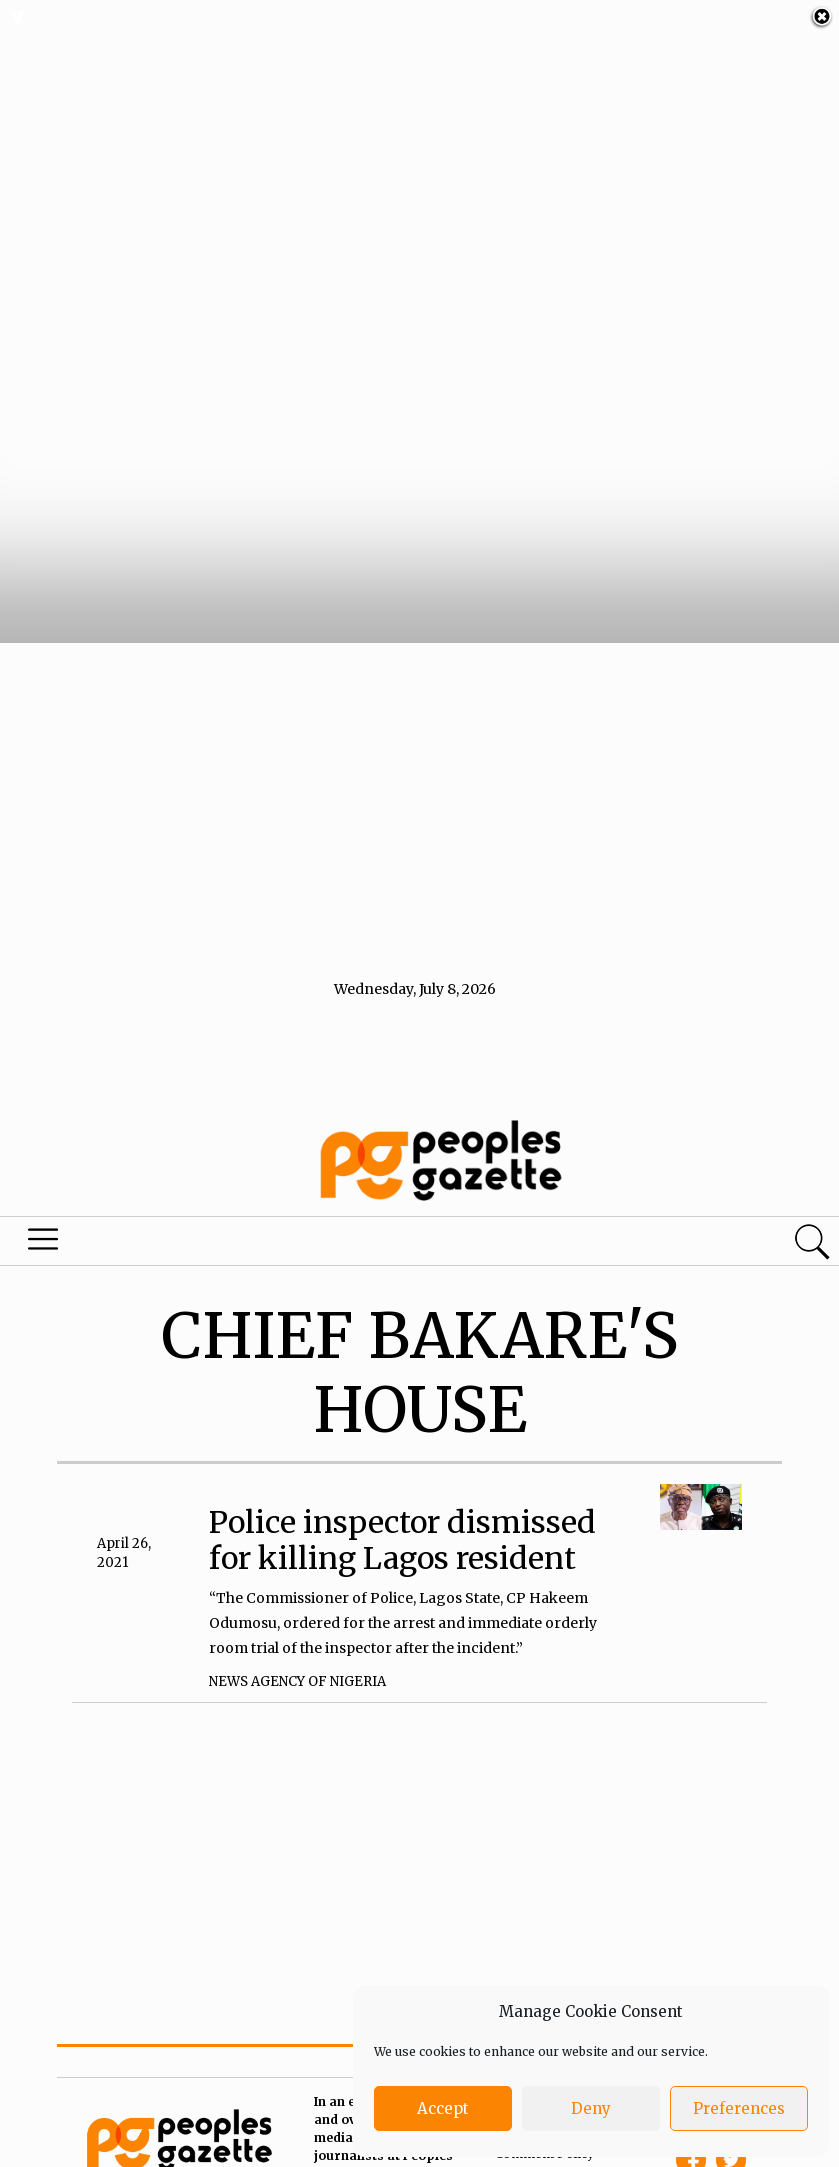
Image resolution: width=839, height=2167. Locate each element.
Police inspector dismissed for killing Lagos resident (402, 1514)
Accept (443, 2108)
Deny (591, 2108)
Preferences (739, 2108)
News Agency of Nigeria (297, 1656)
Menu (47, 1218)
